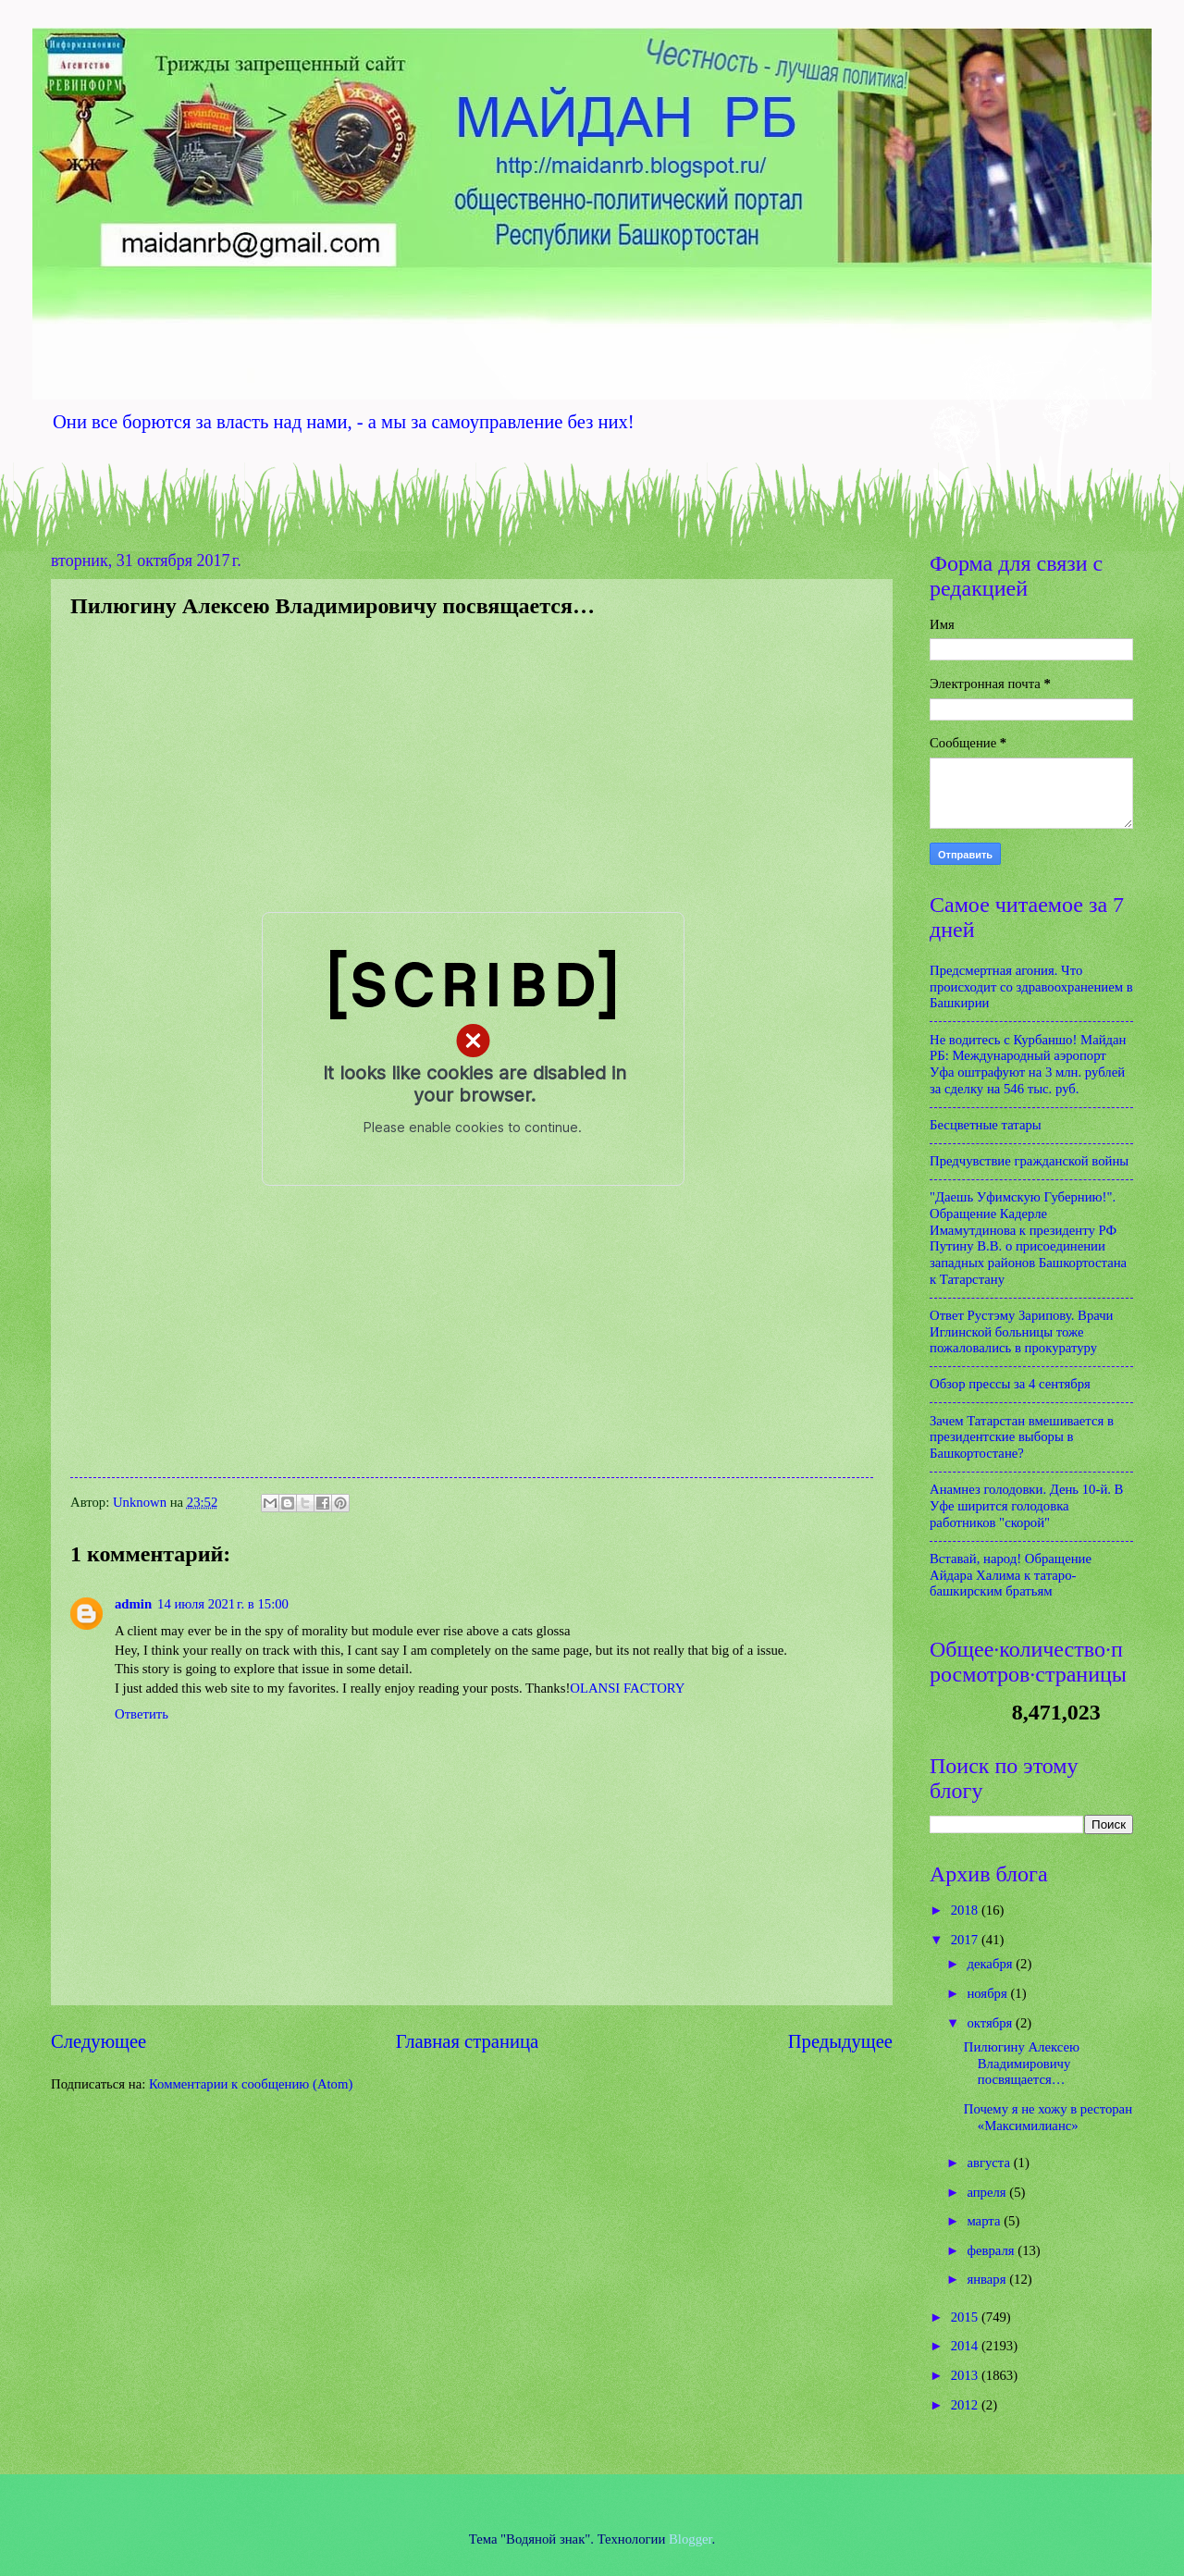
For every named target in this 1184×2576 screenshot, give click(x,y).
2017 (966, 1939)
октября (991, 2022)
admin (133, 1603)
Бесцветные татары (986, 1124)
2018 (966, 1910)
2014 (966, 2345)
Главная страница (467, 2041)
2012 (966, 2404)
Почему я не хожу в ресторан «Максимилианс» (1048, 2117)
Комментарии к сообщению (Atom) (250, 2084)
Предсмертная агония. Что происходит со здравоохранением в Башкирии (1031, 986)
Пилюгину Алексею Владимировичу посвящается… (1021, 2063)
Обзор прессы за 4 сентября (1010, 1383)
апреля (988, 2192)
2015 (966, 2317)
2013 (966, 2375)
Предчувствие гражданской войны (1029, 1160)
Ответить (141, 1714)
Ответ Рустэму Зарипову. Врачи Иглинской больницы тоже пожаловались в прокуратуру (1021, 1331)
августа (990, 2162)
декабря (991, 1963)
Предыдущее (840, 2041)
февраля (992, 2250)
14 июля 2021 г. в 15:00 (223, 1603)
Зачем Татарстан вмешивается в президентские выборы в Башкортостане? (1022, 1437)
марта (985, 2220)
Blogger (690, 2539)
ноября (988, 1993)
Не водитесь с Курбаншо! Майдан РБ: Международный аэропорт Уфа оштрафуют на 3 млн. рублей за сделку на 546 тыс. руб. (1028, 1064)
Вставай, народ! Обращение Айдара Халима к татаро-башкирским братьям (1011, 1574)
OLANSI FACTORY (627, 1688)
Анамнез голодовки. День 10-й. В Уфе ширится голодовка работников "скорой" (1026, 1505)
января (988, 2279)
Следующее (98, 2041)
